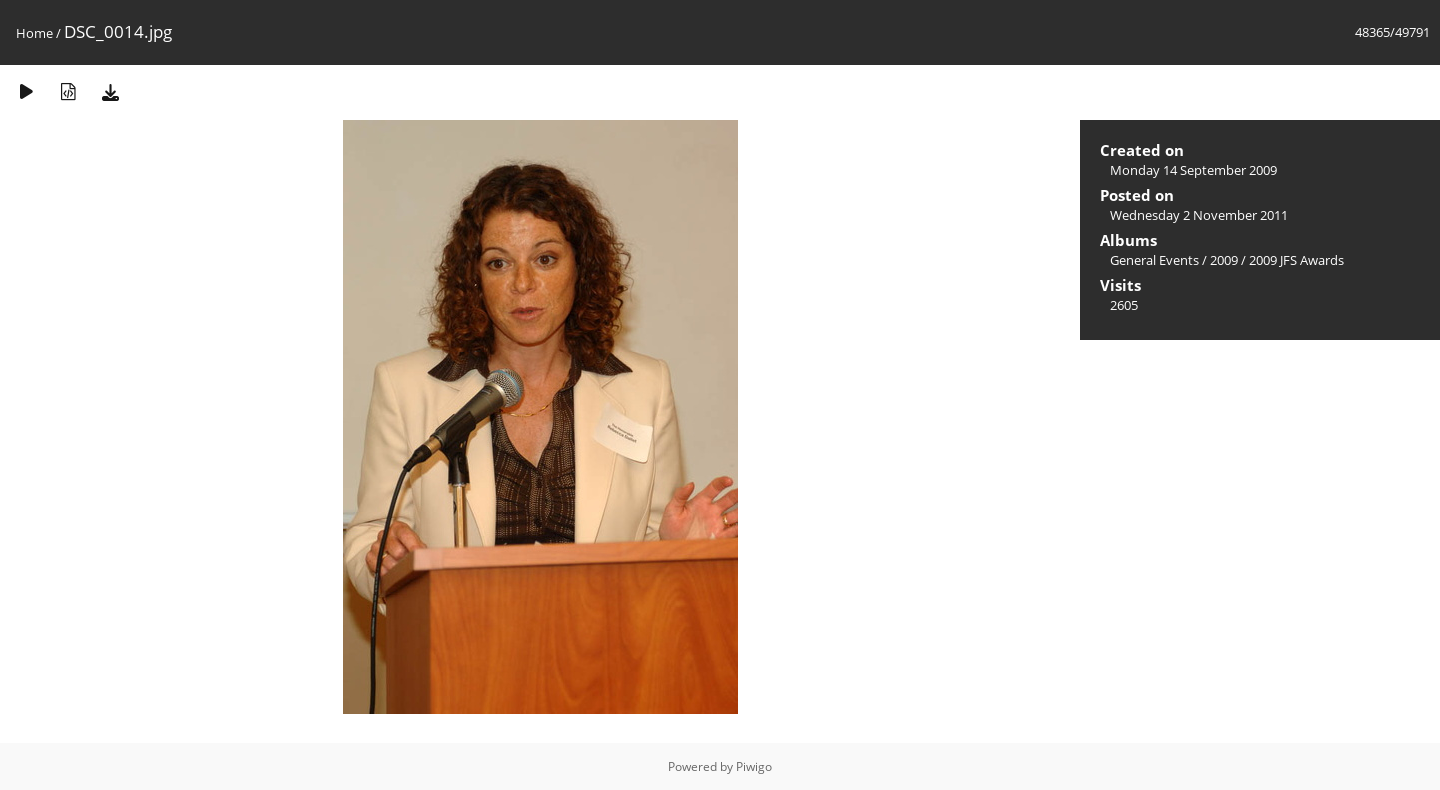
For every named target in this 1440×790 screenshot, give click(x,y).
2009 (1224, 260)
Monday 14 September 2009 (1193, 170)
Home (34, 33)
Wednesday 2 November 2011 (1199, 215)
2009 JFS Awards (1296, 260)
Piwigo (754, 766)
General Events (1154, 260)
